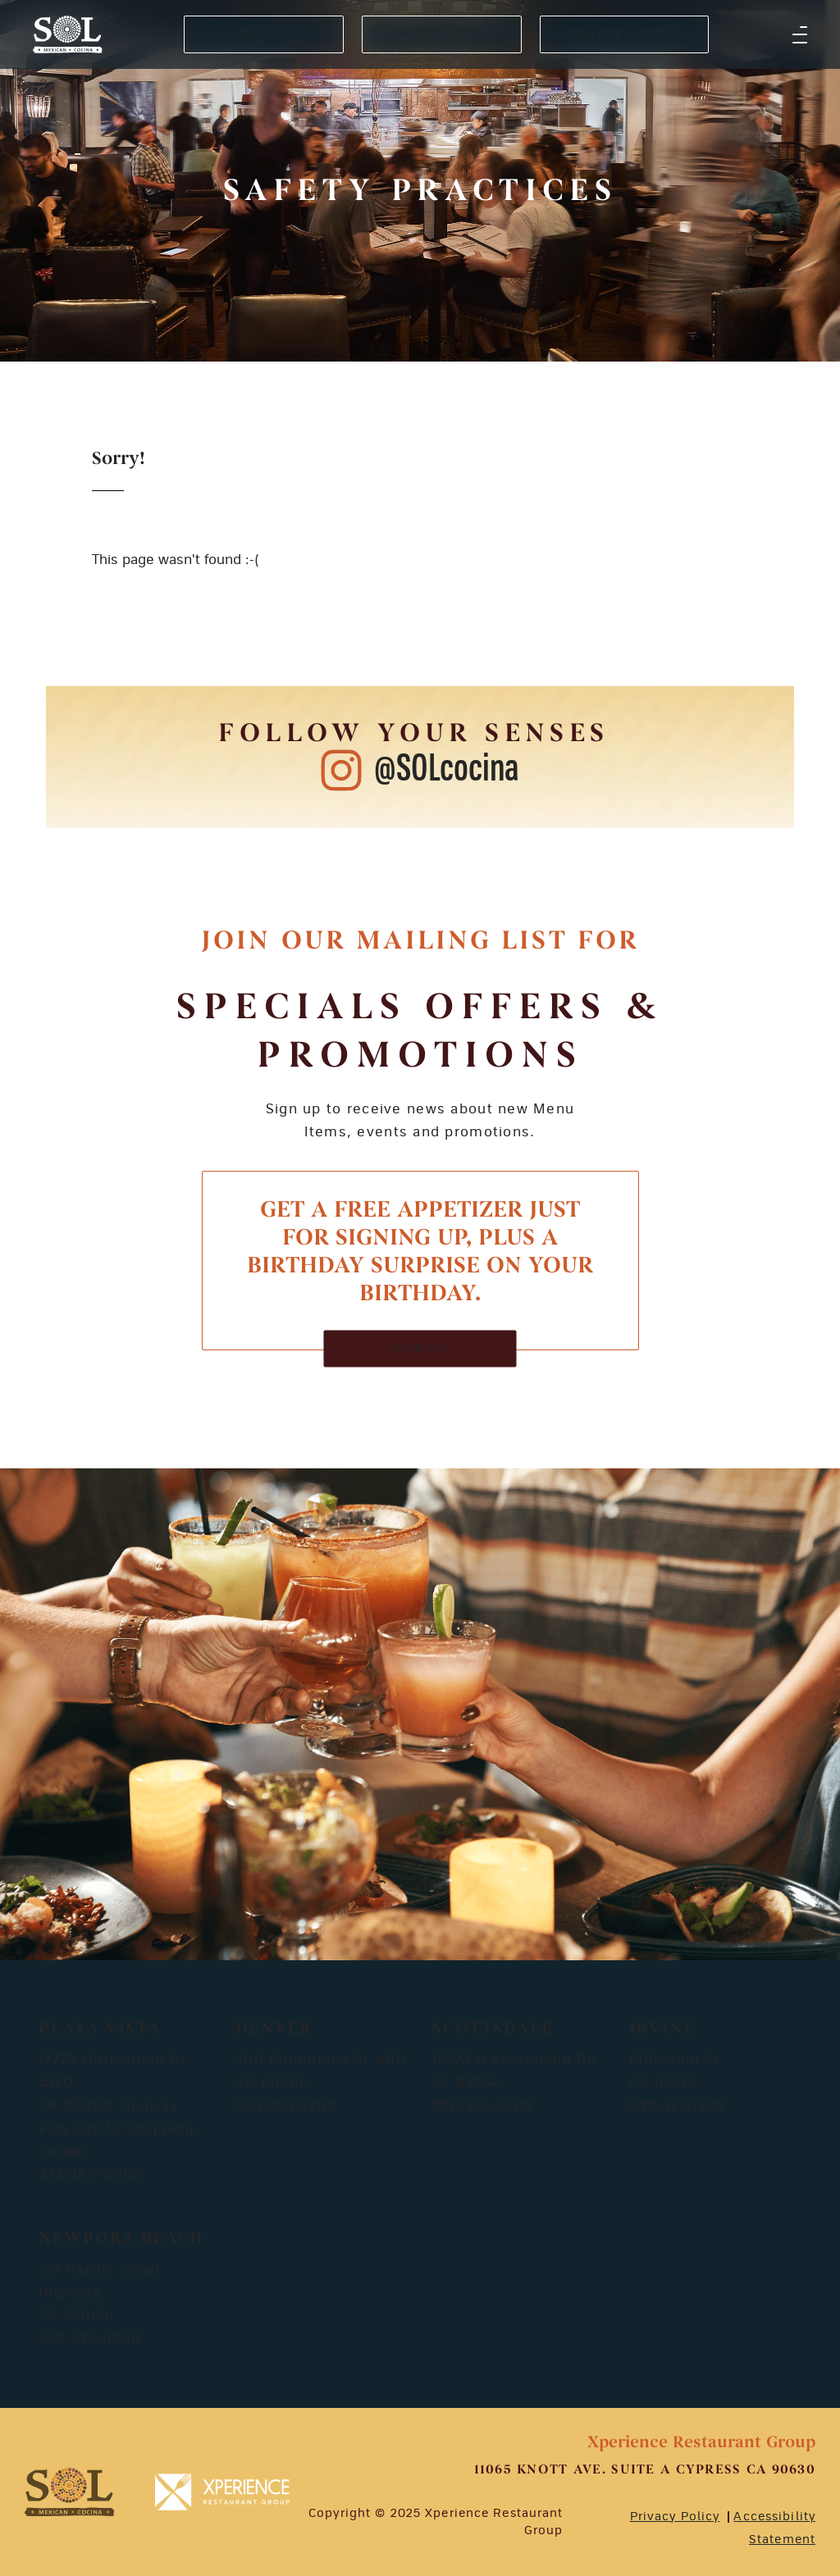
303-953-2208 (285, 2106)
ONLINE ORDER (441, 34)
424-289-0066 (90, 2175)
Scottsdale (492, 2029)
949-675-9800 (90, 2339)
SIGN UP (420, 1348)
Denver (274, 2029)
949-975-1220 (677, 2106)
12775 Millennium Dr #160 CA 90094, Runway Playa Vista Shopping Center (117, 2106)
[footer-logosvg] (69, 2492)
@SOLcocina (446, 769)
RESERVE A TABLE (624, 34)
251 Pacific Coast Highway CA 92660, (100, 2293)
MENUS (263, 34)
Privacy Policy (675, 2517)
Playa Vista (100, 2029)
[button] (799, 34)
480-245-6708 (482, 2106)
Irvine (662, 2029)
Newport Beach (121, 2239)
